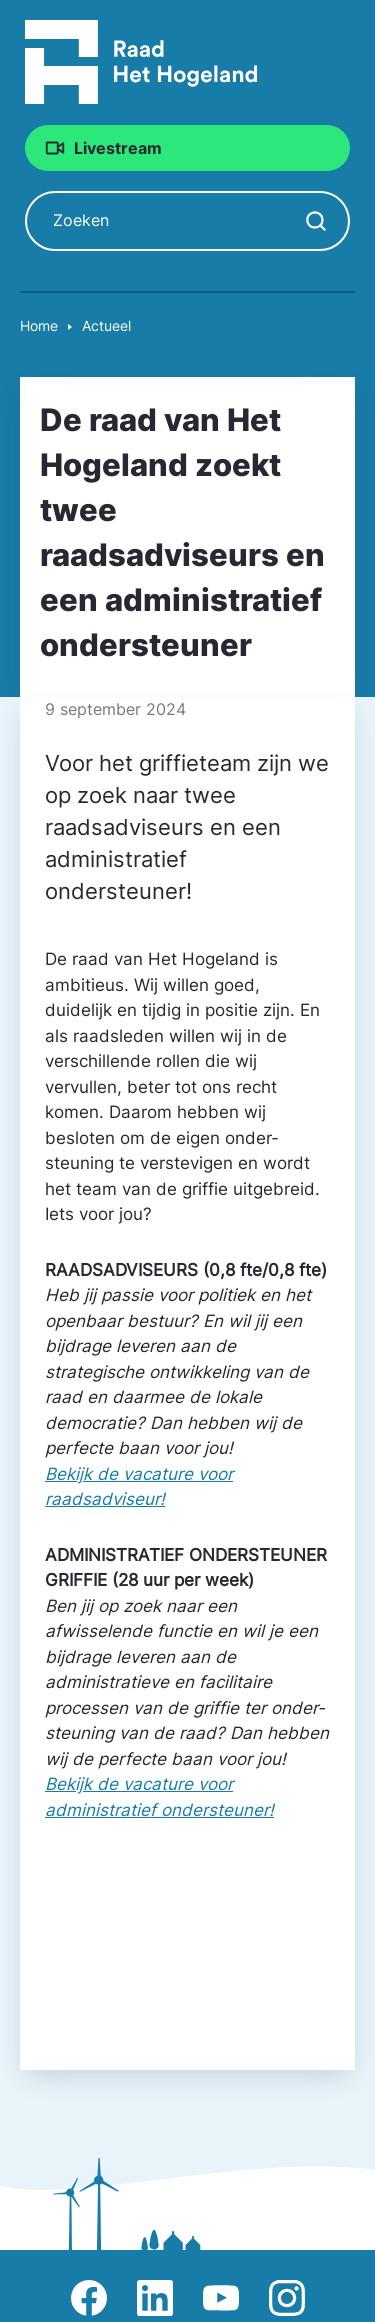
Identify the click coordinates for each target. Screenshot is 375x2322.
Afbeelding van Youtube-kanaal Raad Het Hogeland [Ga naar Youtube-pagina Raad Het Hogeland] (221, 2298)
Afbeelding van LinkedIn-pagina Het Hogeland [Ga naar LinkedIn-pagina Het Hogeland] (155, 2298)
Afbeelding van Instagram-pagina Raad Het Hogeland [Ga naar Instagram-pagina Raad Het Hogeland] (287, 2298)
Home (39, 325)
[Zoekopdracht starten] (316, 221)
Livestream (118, 148)
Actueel (106, 325)
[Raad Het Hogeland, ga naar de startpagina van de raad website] (141, 61)
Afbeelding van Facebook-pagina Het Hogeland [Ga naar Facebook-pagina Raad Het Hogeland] (89, 2298)
